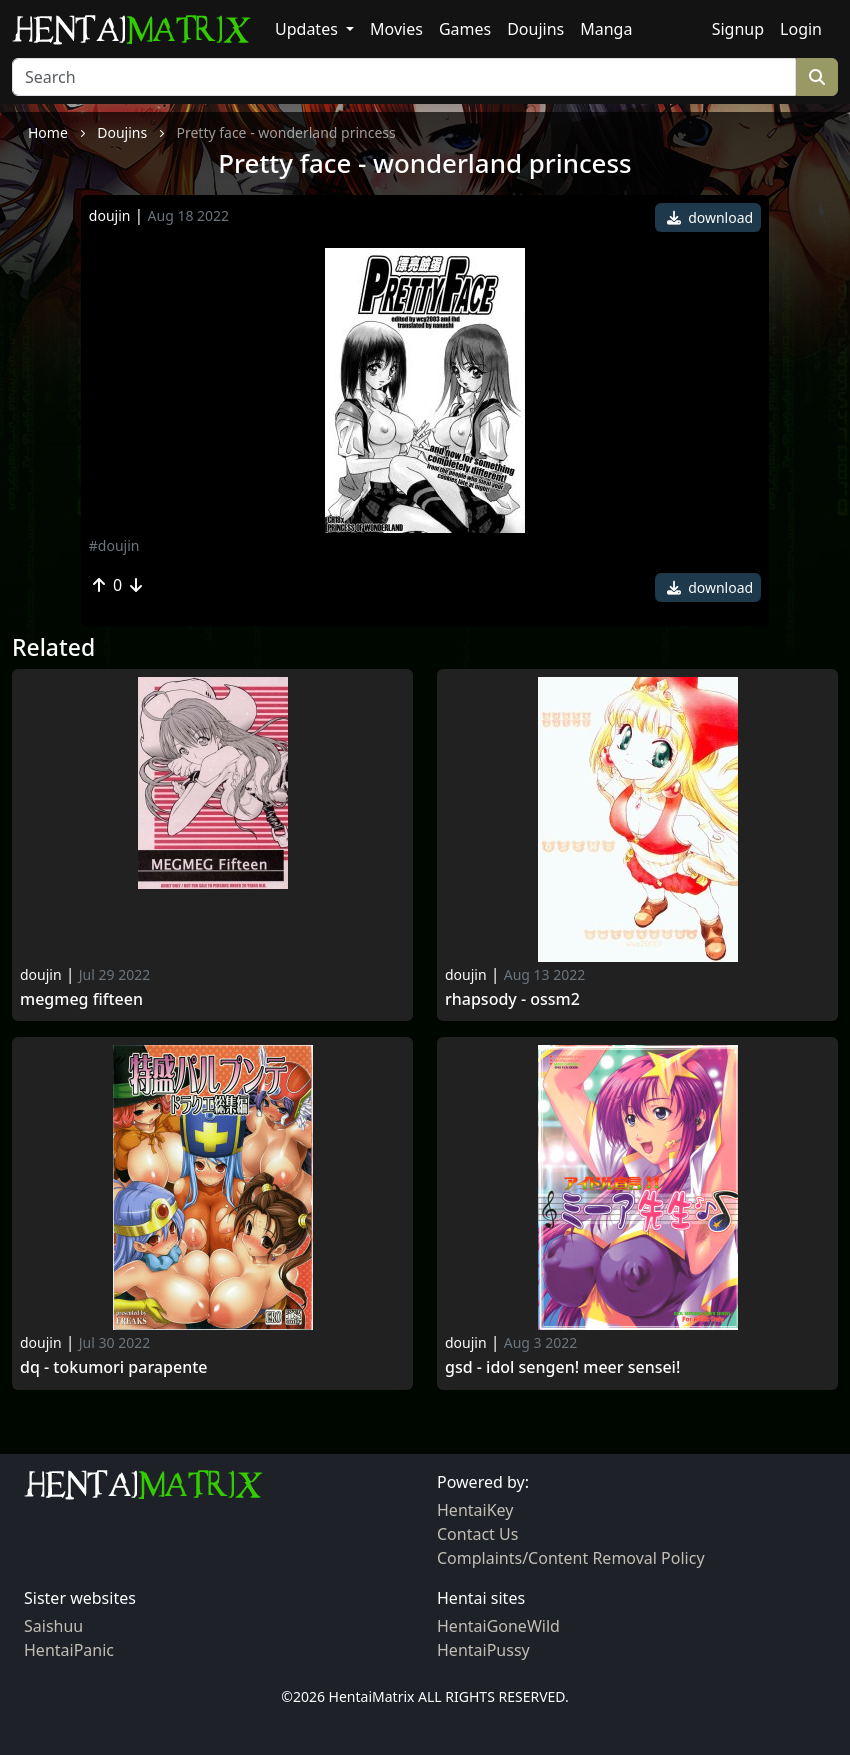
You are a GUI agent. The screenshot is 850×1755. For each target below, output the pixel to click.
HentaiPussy (483, 1650)
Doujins (535, 29)
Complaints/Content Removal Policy (571, 1558)
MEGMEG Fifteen (81, 999)
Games (465, 29)
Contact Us (477, 1534)
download (710, 217)
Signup (738, 29)
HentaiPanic (69, 1650)
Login (801, 29)
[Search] (404, 77)
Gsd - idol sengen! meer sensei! (562, 1367)
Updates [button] (308, 29)
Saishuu (53, 1626)
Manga (606, 29)
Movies (396, 29)
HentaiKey (475, 1510)
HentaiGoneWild (498, 1626)
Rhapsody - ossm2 (512, 999)
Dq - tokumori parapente (113, 1367)
